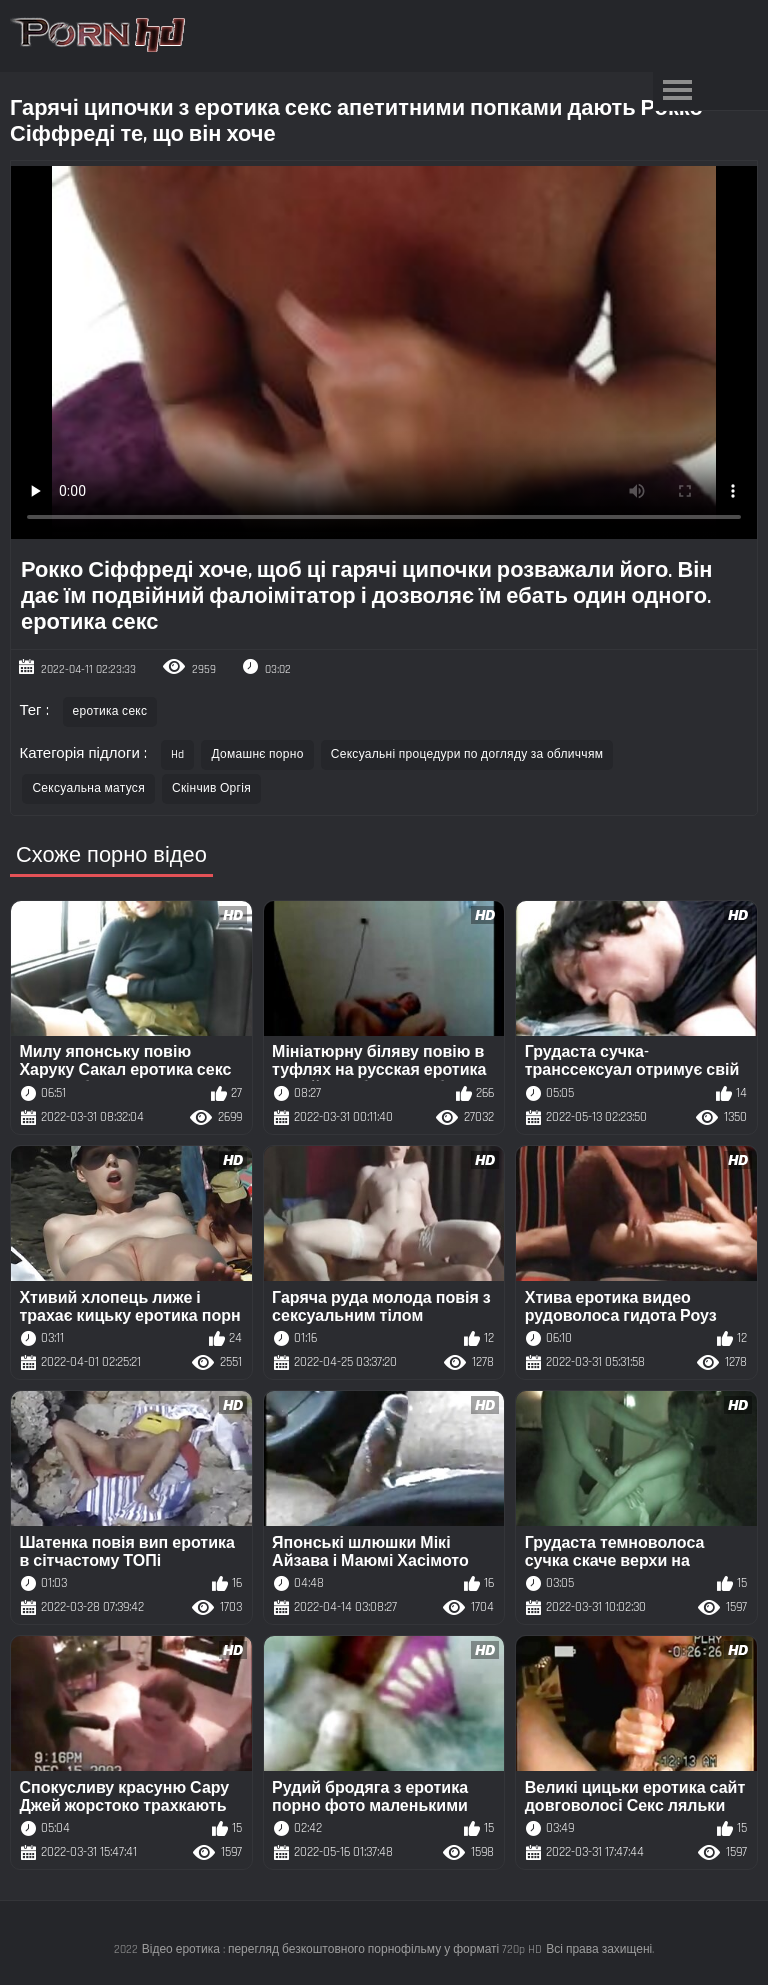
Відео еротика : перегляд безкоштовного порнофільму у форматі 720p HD (342, 1949)
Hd (178, 754)
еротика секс (110, 711)
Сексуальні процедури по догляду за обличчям (467, 754)
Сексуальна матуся (88, 788)
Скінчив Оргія (211, 788)
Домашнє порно (257, 754)
